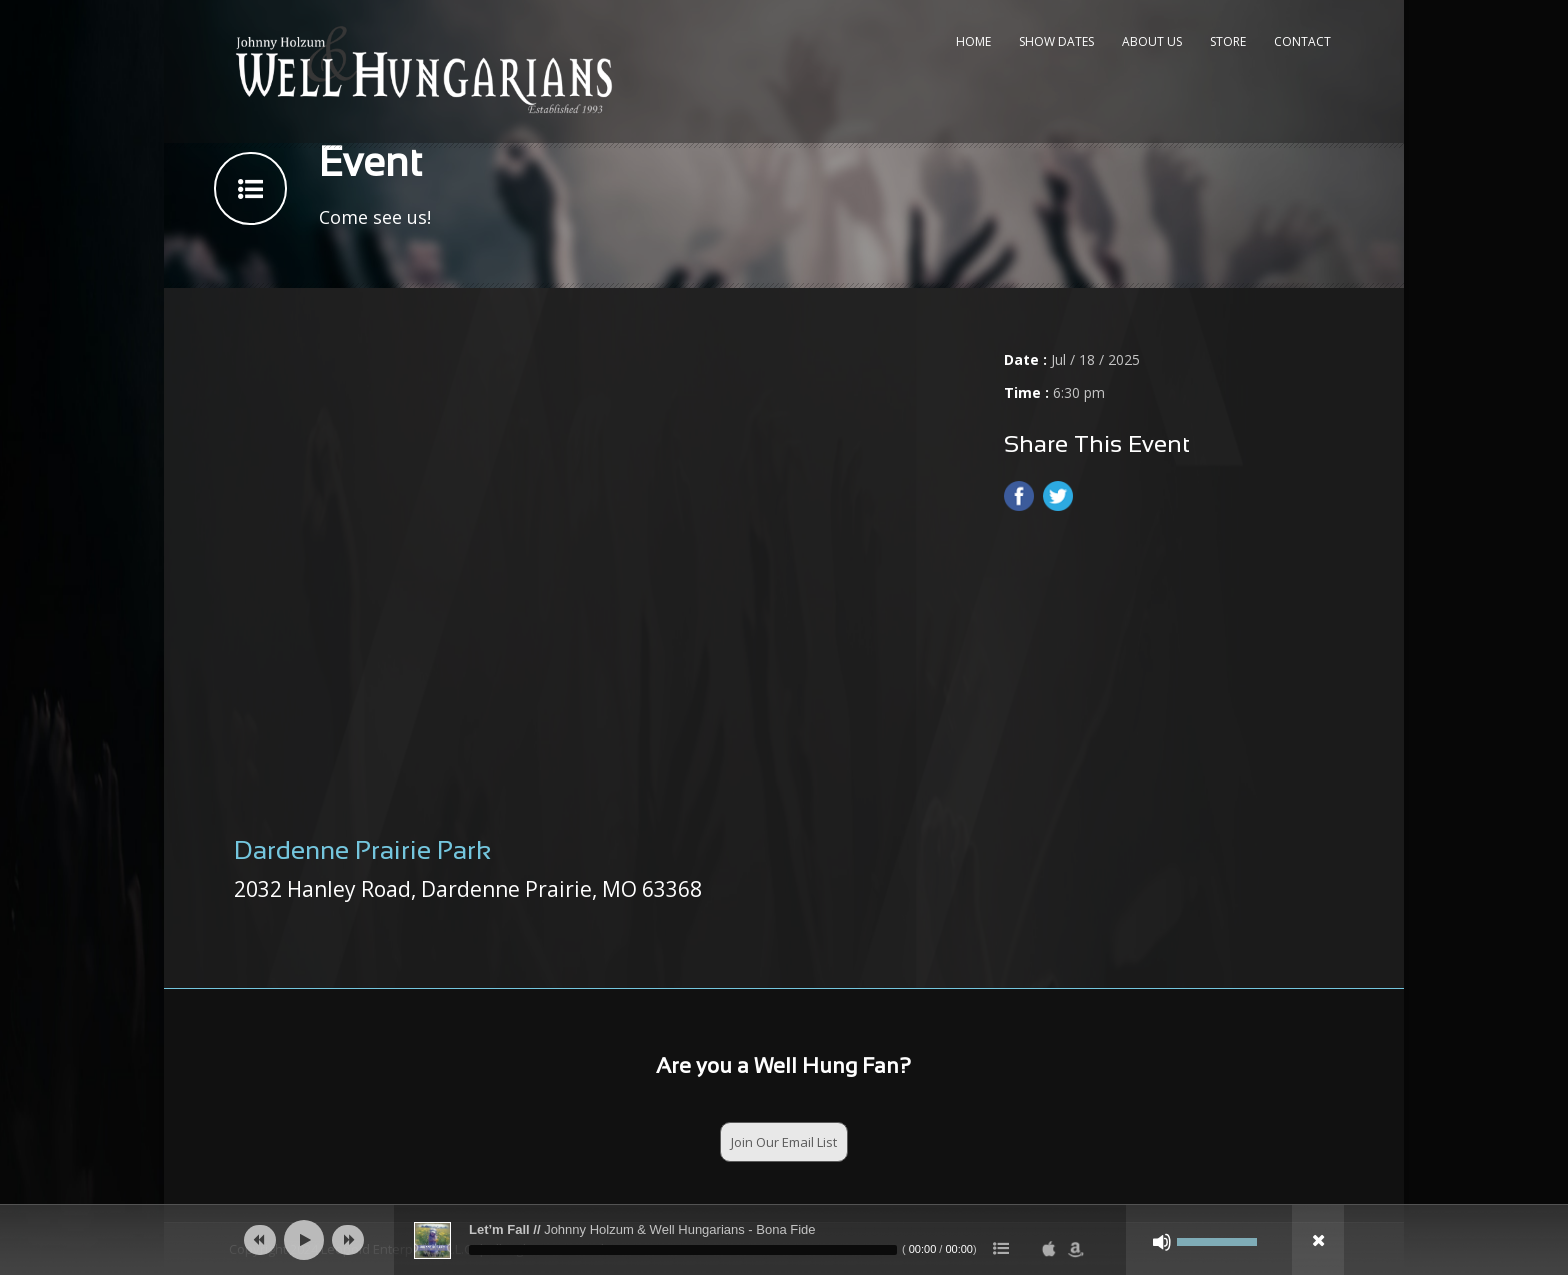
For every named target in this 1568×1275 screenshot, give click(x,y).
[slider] (683, 1250)
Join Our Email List (784, 1142)
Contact (1302, 41)
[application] (784, 1240)
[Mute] (1162, 1242)
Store (1228, 41)
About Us (1152, 41)
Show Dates (1056, 41)
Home (973, 41)
